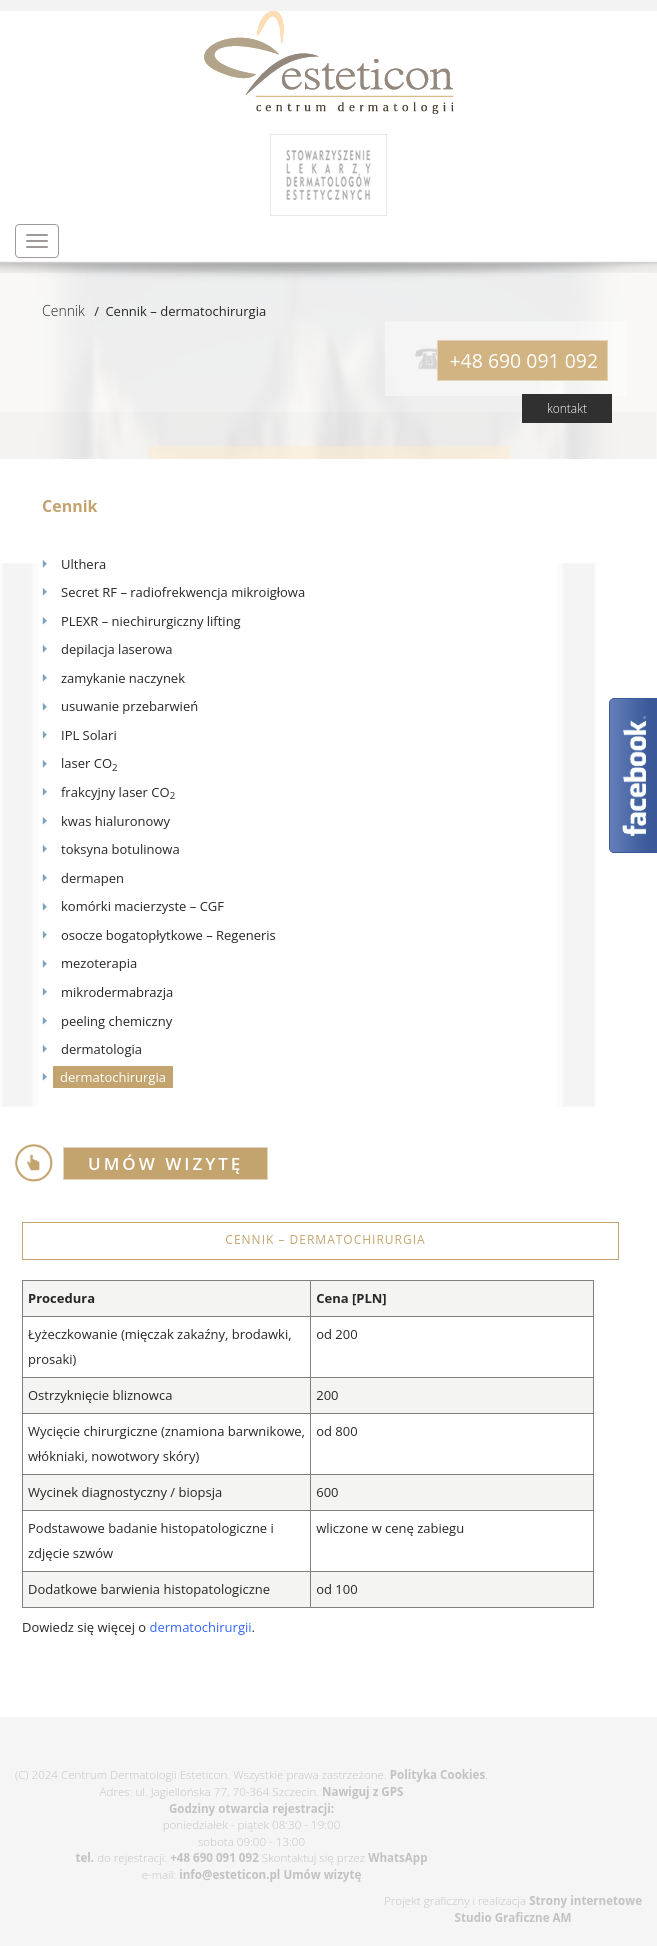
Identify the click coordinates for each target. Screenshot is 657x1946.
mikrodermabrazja (117, 992)
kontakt (567, 408)
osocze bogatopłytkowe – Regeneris (168, 935)
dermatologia (101, 1049)
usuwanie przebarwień (129, 706)
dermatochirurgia (113, 1077)
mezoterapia (99, 963)
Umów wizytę (322, 1874)
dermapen (92, 878)
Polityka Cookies (437, 1774)
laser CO (89, 763)
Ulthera (83, 564)
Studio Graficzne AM (513, 1917)
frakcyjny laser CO (118, 792)
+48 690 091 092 (214, 1857)
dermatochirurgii (201, 1627)
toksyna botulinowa (120, 849)
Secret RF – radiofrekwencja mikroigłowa (183, 592)
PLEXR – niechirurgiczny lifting (151, 621)
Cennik (63, 310)
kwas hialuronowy (115, 821)
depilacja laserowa (117, 649)
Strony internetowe (585, 1900)
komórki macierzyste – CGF (142, 906)
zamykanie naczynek (123, 678)
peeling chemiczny (116, 1021)
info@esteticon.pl (229, 1874)
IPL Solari (89, 735)
